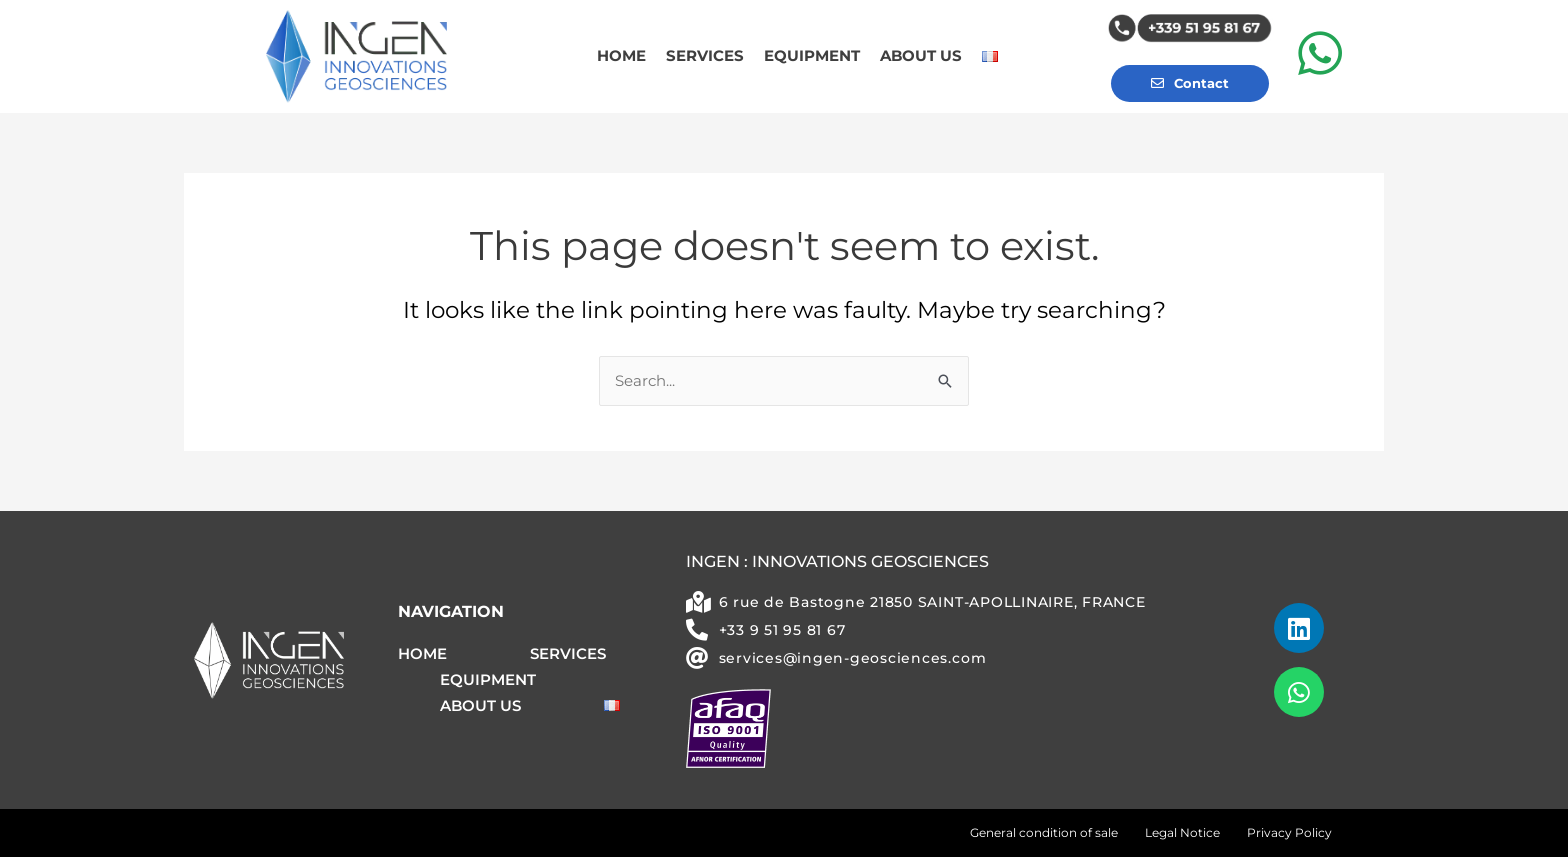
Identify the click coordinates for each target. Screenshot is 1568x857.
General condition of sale (1044, 832)
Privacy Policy (1289, 832)
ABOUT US (921, 55)
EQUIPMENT (812, 55)
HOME (621, 55)
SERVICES (705, 55)
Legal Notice (1182, 832)
